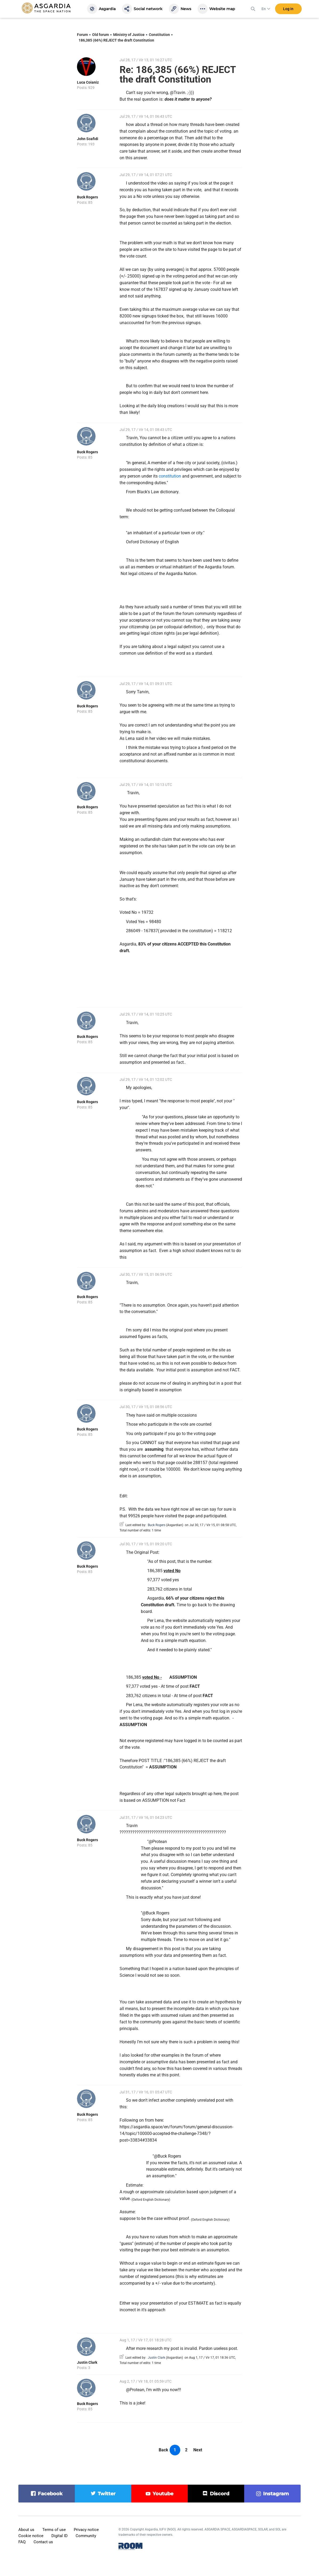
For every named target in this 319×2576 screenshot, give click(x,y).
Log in (288, 10)
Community (86, 2535)
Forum (82, 34)
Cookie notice (30, 2535)
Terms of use (54, 2529)
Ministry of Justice (129, 34)
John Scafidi (87, 139)
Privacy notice (86, 2529)
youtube (163, 2494)
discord (219, 2494)
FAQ (22, 2542)
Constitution (159, 34)
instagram (276, 2494)
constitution (170, 476)
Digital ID (59, 2535)
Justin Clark (87, 2362)
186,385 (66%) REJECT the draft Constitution (116, 40)
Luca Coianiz (88, 82)
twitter (107, 2494)
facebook (50, 2494)
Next (197, 2449)
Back (163, 2449)
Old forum (100, 34)
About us (26, 2529)
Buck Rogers (87, 197)
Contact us (43, 2542)
